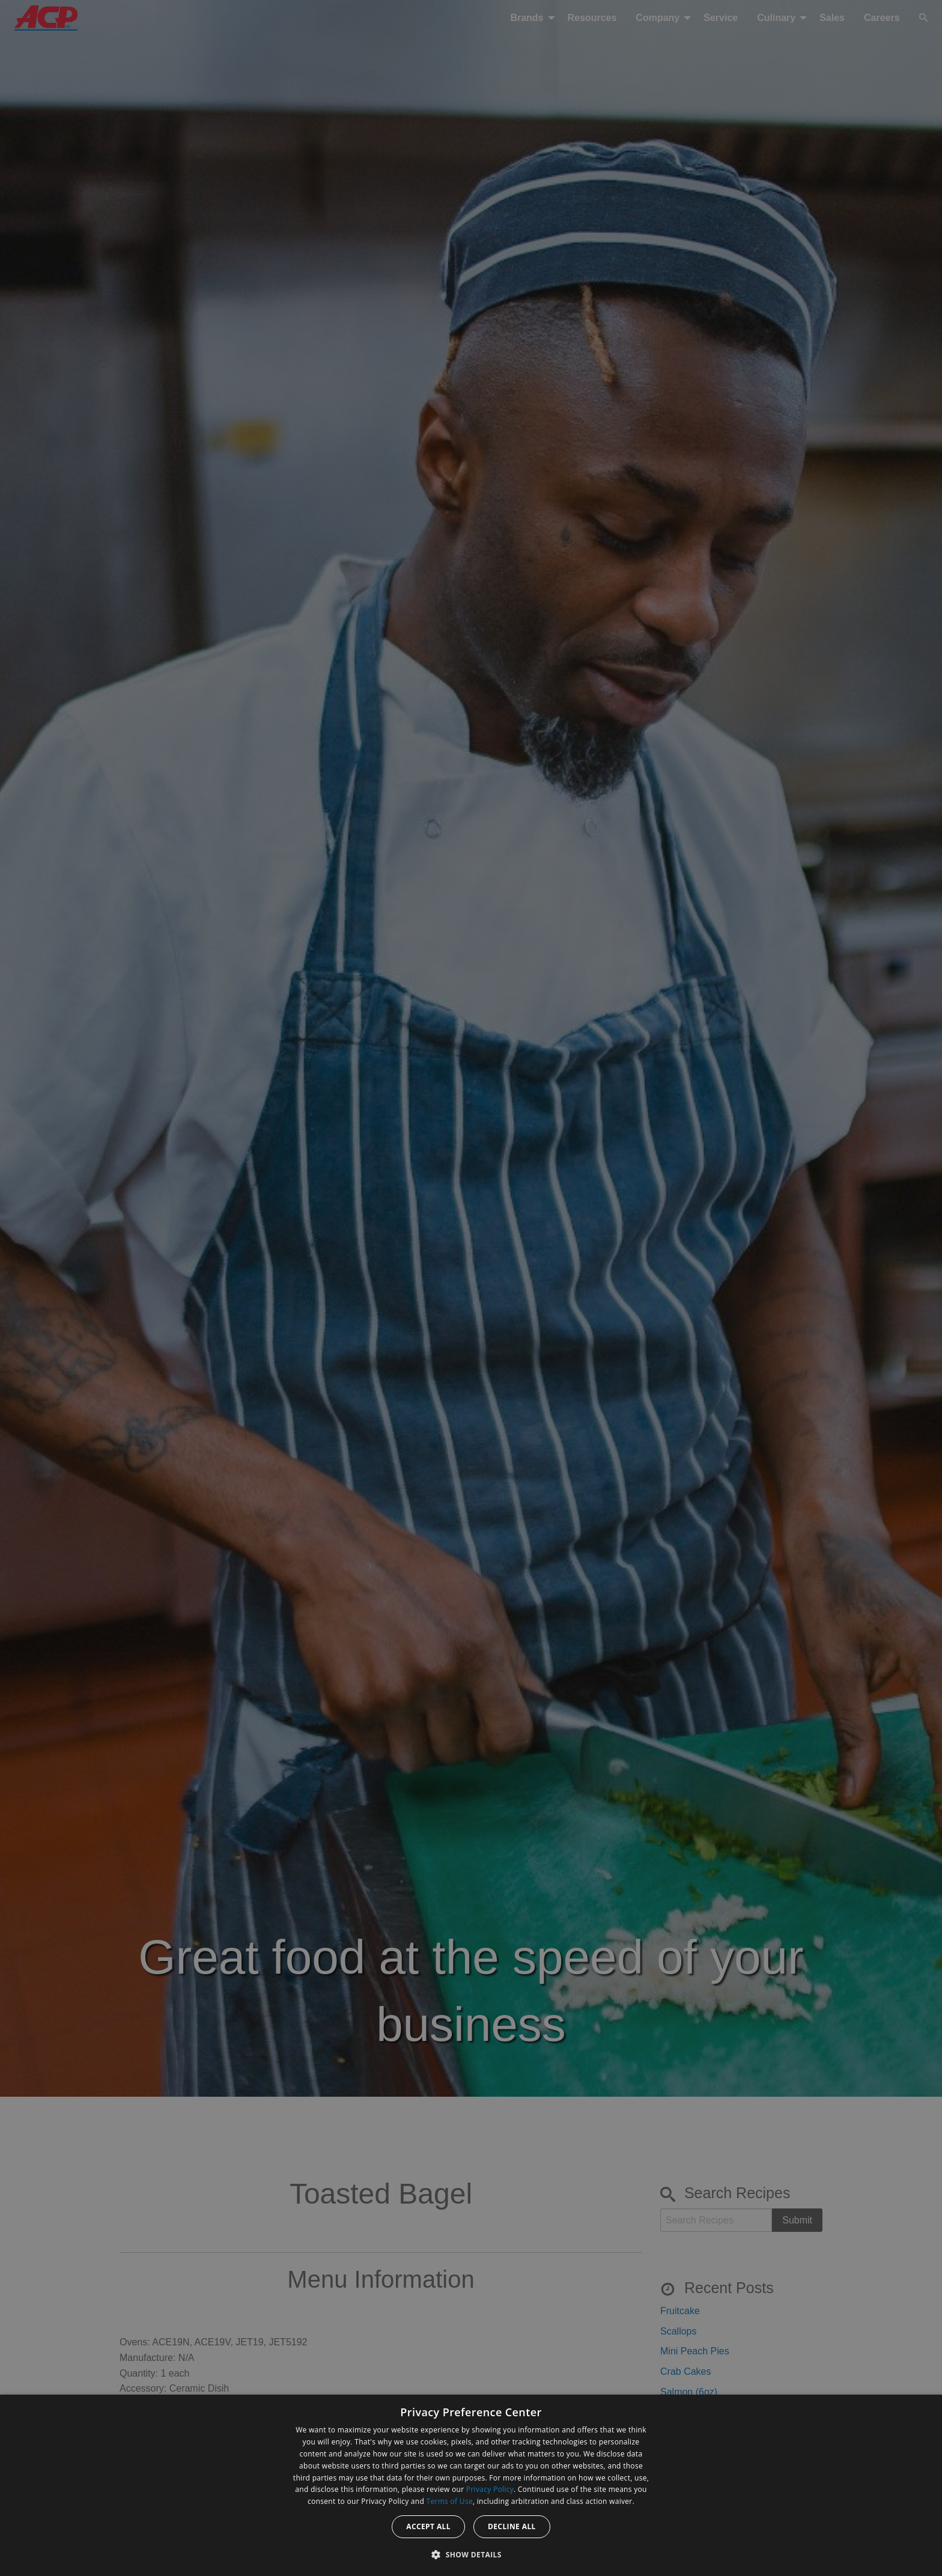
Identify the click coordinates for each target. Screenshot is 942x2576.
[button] (471, 2554)
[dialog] (471, 2485)
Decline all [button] (512, 2526)
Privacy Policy (490, 2489)
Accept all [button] (428, 2526)
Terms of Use (450, 2501)
